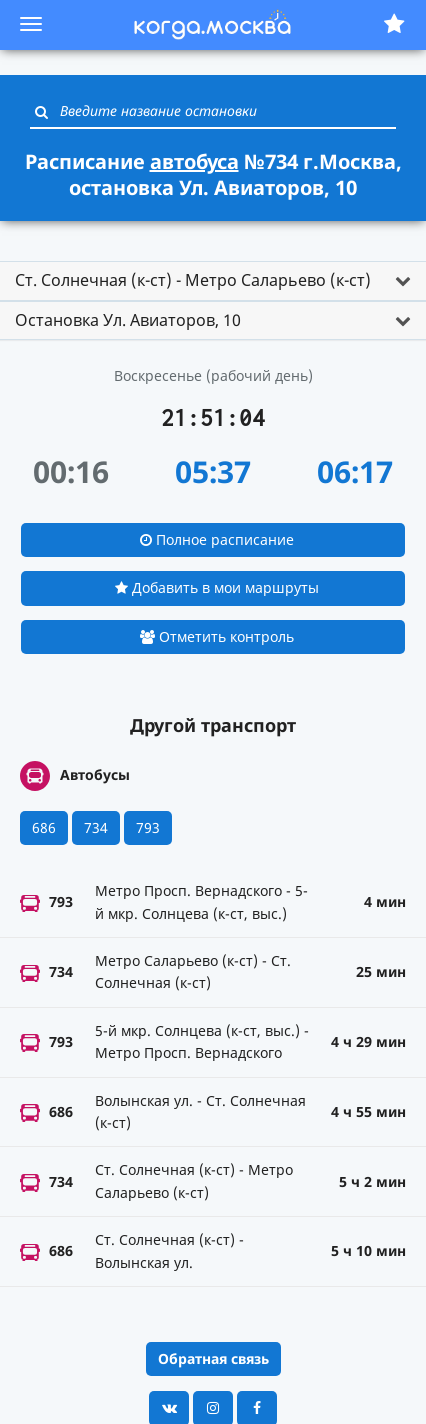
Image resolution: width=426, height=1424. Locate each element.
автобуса (194, 161)
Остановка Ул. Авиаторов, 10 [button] (128, 320)
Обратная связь (213, 1358)
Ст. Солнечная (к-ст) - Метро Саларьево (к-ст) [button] (193, 280)
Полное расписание (217, 539)
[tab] (213, 281)
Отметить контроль (217, 636)
